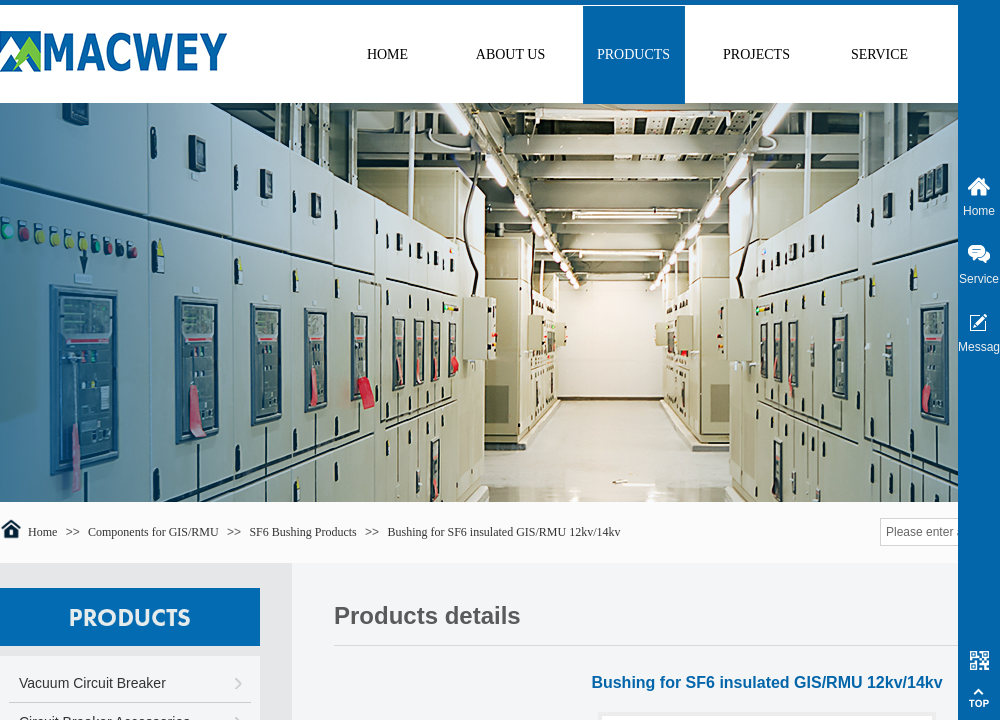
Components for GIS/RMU (153, 532)
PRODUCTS (633, 54)
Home (42, 532)
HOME (387, 54)
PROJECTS (756, 54)
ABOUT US (510, 54)
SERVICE (879, 54)
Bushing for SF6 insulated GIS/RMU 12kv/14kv (503, 532)
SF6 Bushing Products (302, 532)
